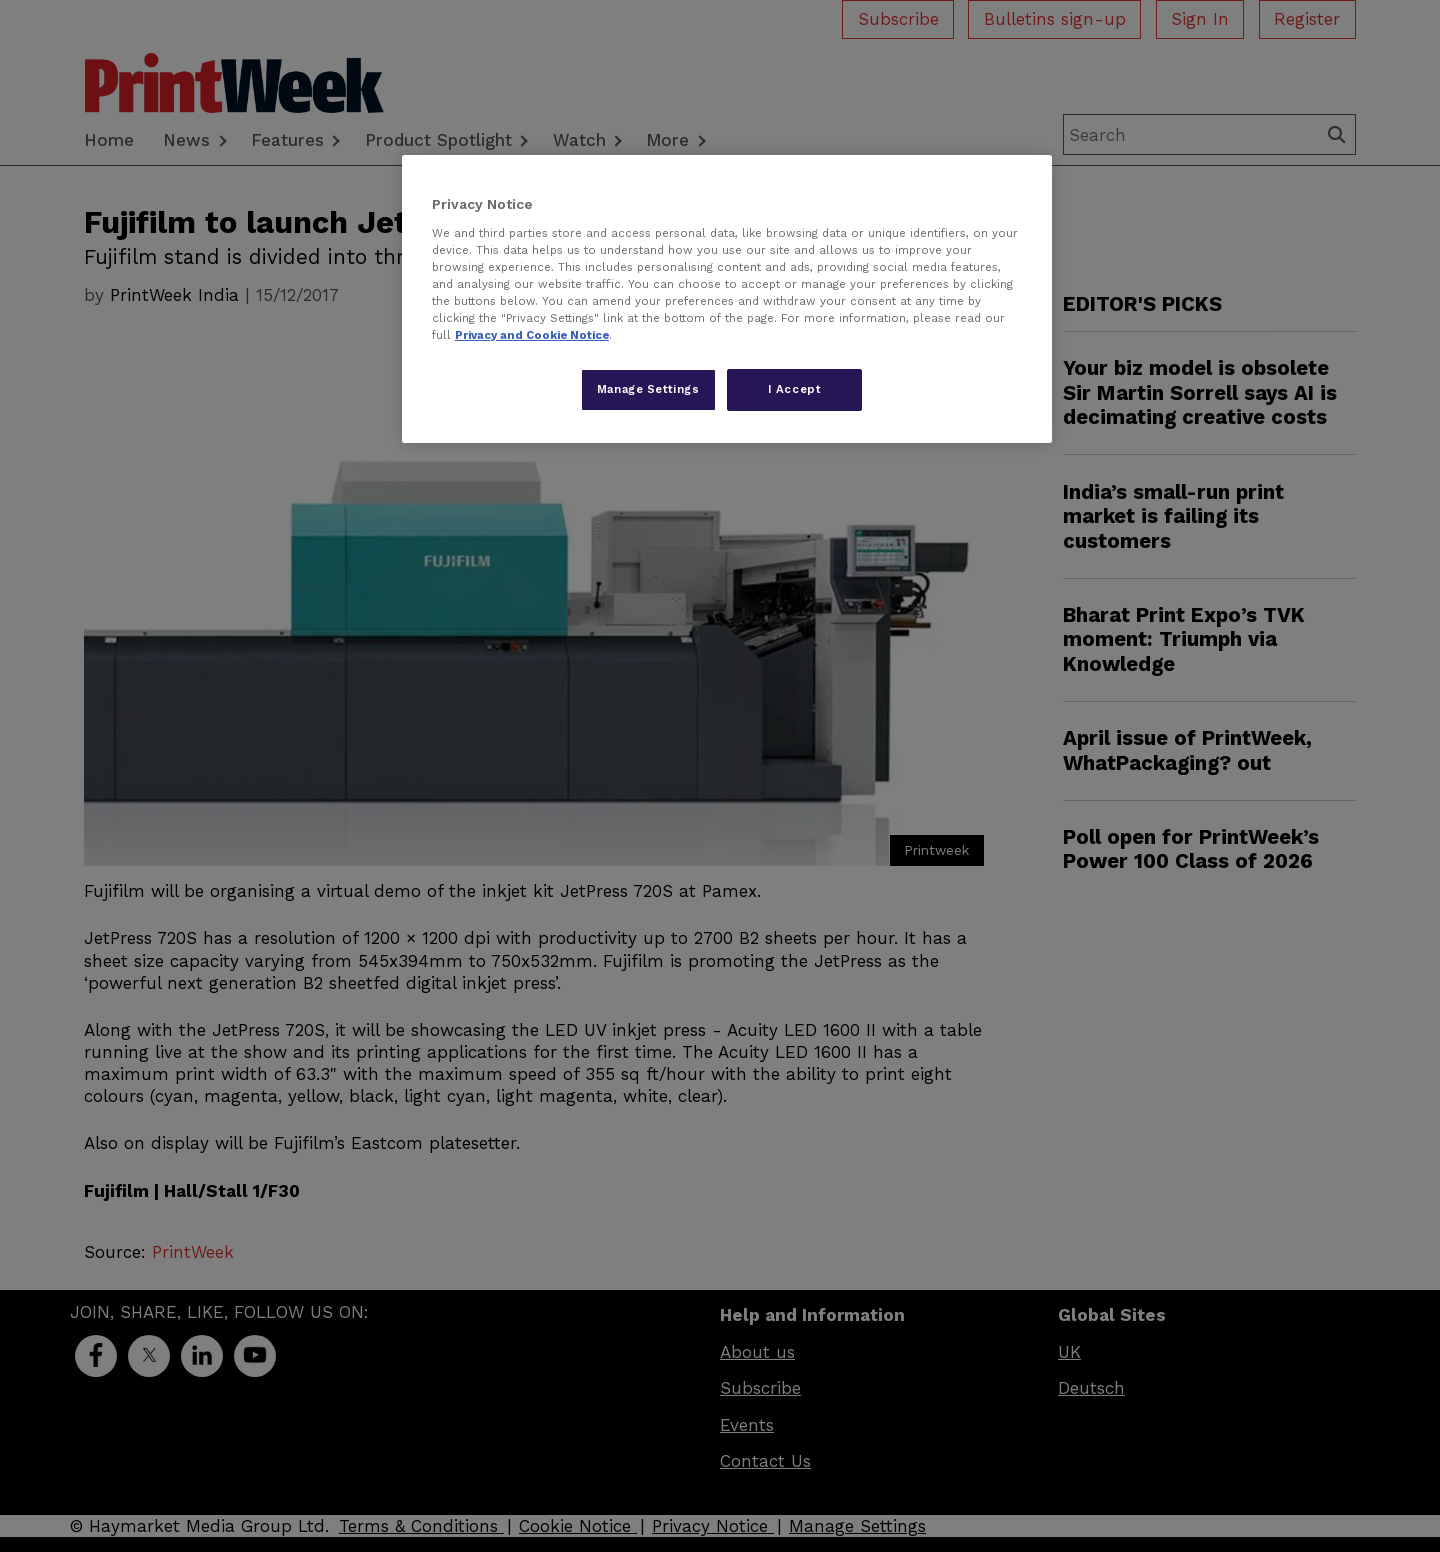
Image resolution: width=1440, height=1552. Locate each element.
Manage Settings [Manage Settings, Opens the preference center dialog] (648, 389)
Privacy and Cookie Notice (532, 335)
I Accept (795, 389)
